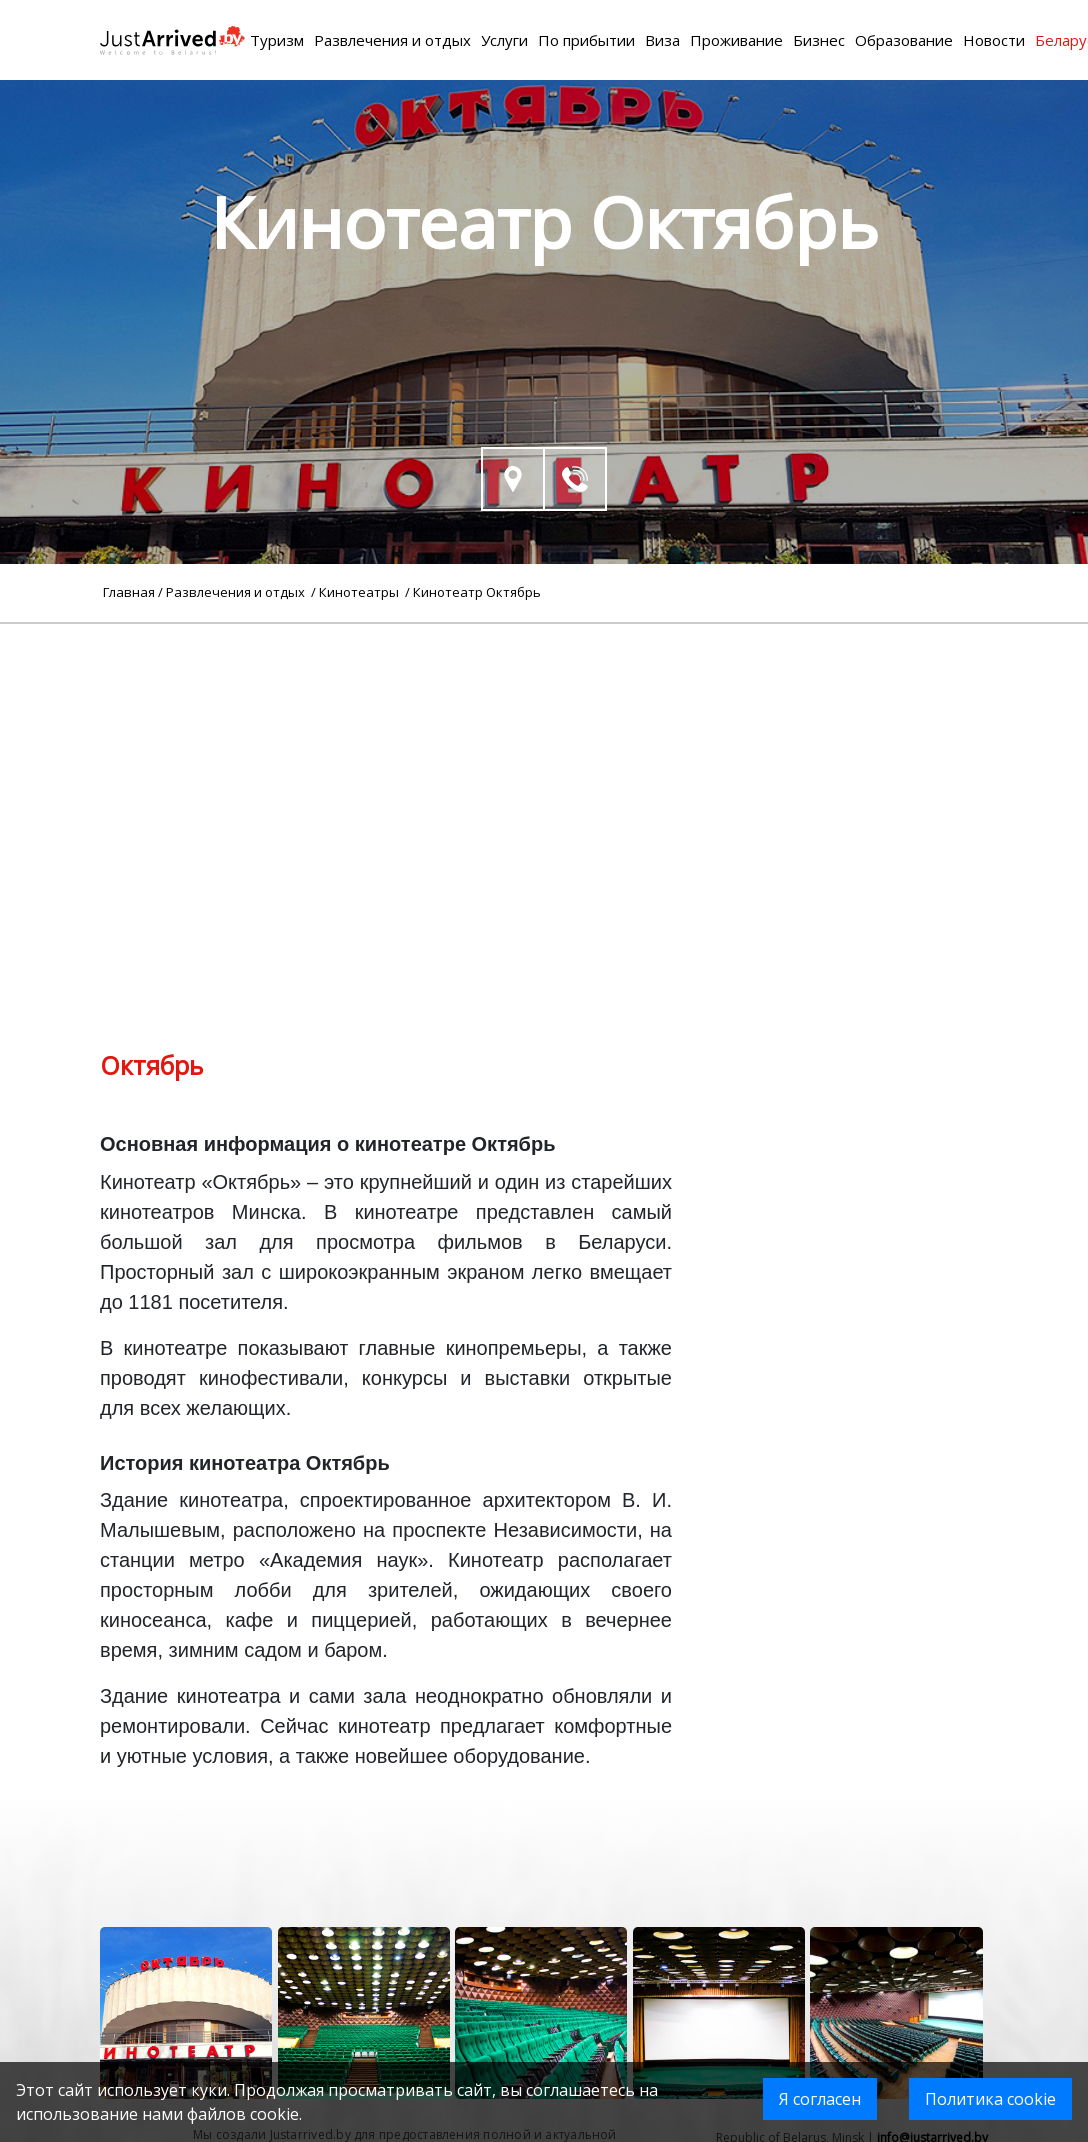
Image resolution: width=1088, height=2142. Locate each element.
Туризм (277, 40)
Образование (904, 40)
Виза (662, 40)
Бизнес (819, 40)
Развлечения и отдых (392, 40)
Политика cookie (990, 2099)
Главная (129, 592)
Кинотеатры (360, 592)
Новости (994, 40)
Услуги (504, 40)
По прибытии (586, 40)
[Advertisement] (544, 764)
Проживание (736, 40)
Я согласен (820, 2099)
